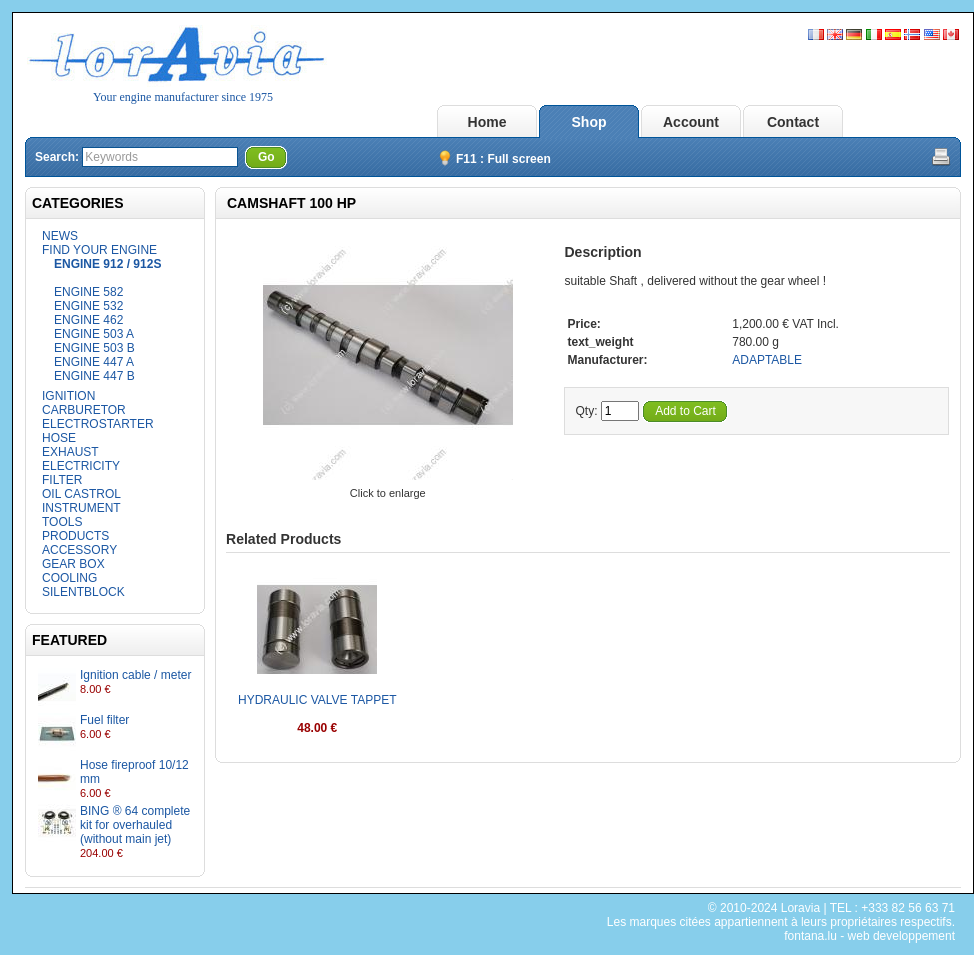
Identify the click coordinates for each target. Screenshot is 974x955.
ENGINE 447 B (94, 376)
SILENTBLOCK (83, 592)
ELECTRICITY (81, 466)
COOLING (69, 578)
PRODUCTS (75, 536)
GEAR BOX (73, 564)
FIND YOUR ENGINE (99, 250)
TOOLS (62, 522)
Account (691, 122)
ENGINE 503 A (94, 334)
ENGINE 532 (88, 306)
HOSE (59, 438)
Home (487, 122)
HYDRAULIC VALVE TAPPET (317, 700)
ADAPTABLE (767, 360)
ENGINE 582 (88, 292)
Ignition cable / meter (135, 675)
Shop (589, 122)
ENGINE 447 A (94, 362)
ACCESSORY (79, 550)
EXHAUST (70, 452)
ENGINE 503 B (94, 348)
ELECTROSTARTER (98, 424)
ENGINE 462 (88, 320)
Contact (793, 122)
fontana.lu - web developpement (869, 936)
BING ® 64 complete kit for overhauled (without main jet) (135, 825)
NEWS (60, 236)
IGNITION (68, 396)
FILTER (62, 480)
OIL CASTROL (81, 494)
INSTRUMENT (81, 508)
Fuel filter (104, 720)
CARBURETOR (84, 410)
